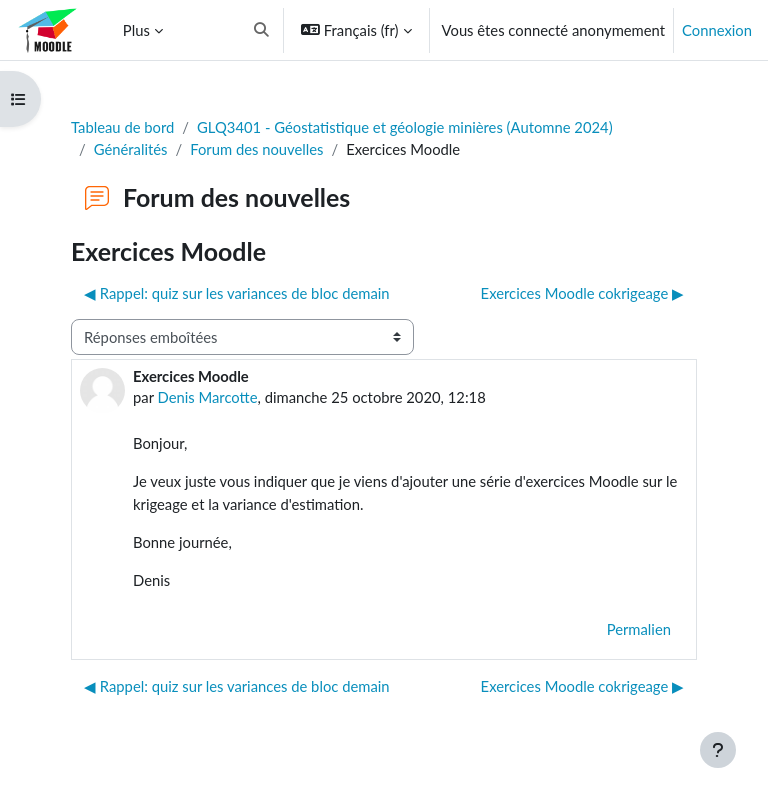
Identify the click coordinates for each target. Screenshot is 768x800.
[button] (261, 30)
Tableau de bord (122, 127)
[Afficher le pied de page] (718, 750)
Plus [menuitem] (136, 30)
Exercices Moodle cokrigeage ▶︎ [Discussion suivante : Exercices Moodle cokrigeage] (582, 293)
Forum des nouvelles (256, 149)
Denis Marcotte (208, 397)
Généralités (131, 149)
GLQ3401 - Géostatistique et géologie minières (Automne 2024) (405, 127)
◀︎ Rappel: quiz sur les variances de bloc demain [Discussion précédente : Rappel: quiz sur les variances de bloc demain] (237, 293)
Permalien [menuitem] (639, 629)
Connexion (717, 30)
